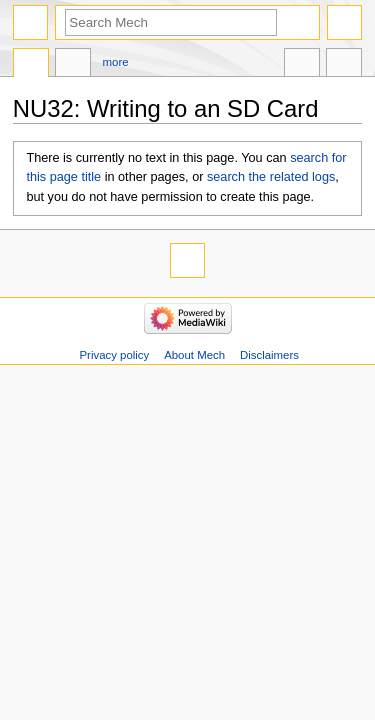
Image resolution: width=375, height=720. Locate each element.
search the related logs (271, 177)
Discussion (73, 65)
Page (31, 65)
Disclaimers (269, 355)
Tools (344, 65)
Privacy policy (114, 355)
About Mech (194, 355)
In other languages (302, 65)
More (116, 62)
